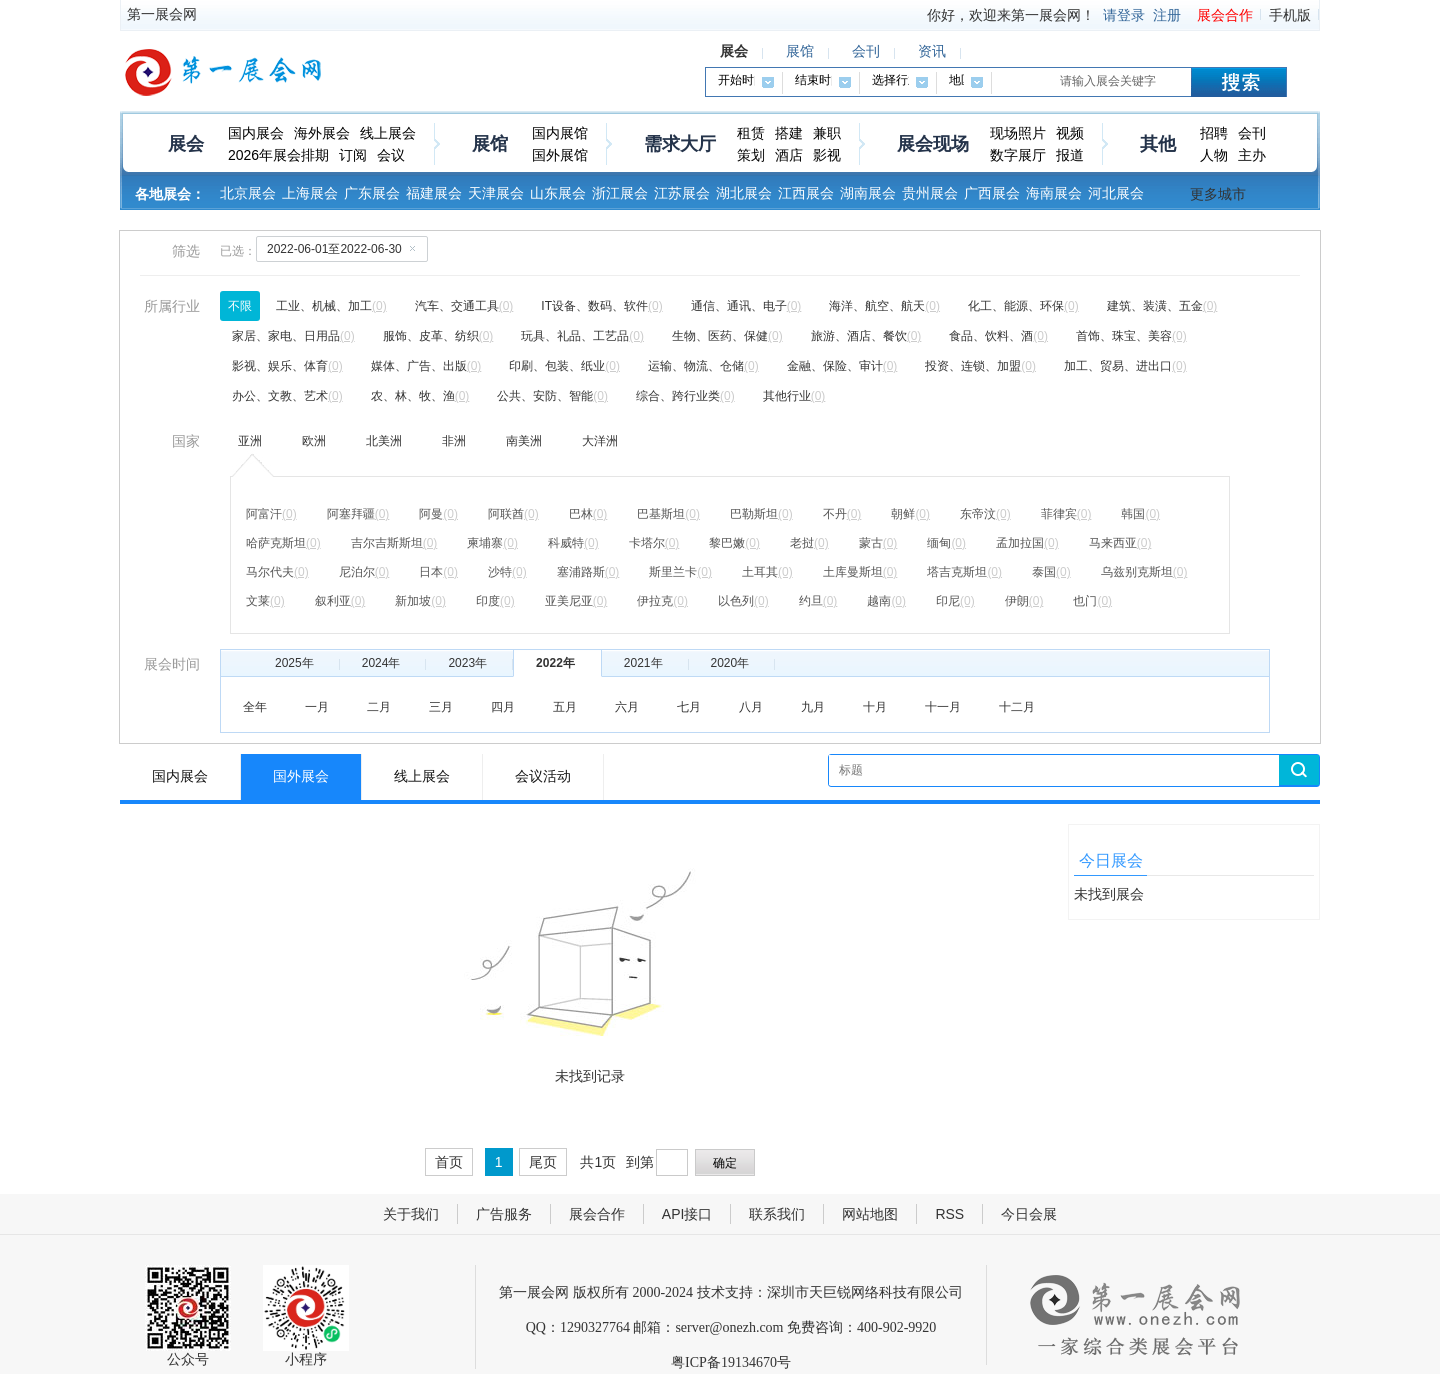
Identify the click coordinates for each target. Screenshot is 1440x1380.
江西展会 (806, 193)
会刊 (1252, 133)
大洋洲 (600, 441)
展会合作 (1225, 15)
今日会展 (1029, 1214)
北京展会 (248, 193)
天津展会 (496, 193)
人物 (1214, 155)
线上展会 (388, 133)
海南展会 (1054, 193)
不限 (240, 306)
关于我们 (411, 1214)
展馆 (490, 144)
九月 (813, 707)
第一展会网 (162, 14)
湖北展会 (744, 193)
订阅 (353, 155)
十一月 (943, 707)
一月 (317, 707)
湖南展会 (868, 193)
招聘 (1214, 133)
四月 (503, 707)
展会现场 (933, 144)
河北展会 (1116, 193)
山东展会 (558, 193)
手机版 (1290, 15)
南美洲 (524, 441)
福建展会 (434, 193)
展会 (186, 144)
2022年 (555, 663)
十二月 (1017, 707)
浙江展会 (620, 193)
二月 (379, 707)
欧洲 (314, 441)
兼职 (827, 133)
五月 (565, 707)
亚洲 (250, 441)
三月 (441, 707)
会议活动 (543, 776)
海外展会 (322, 133)
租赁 (751, 133)
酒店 (789, 155)
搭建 (789, 133)
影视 (827, 155)
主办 (1252, 155)
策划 (751, 155)
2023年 (467, 663)
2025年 (294, 663)
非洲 (454, 441)
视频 (1070, 133)
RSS (949, 1214)
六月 (627, 707)
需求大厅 (680, 144)
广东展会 (372, 193)
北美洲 (384, 441)
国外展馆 (560, 155)
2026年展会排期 (278, 155)
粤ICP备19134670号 (731, 1362)
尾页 (543, 1162)
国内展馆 (560, 133)
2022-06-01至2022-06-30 (345, 248)
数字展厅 (1018, 155)
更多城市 (1218, 194)
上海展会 (310, 193)
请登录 (1124, 15)
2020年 (730, 663)
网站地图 (870, 1214)
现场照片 (1018, 133)
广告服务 (504, 1214)
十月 (875, 707)
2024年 (381, 663)
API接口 (687, 1214)
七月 (689, 707)
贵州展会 (930, 193)
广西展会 (992, 193)
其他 (1158, 144)
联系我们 (777, 1214)
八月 (751, 707)
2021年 (643, 663)
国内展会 (256, 133)
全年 (255, 707)
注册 (1167, 15)
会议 (391, 155)
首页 (449, 1162)
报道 (1070, 155)
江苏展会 (682, 193)
